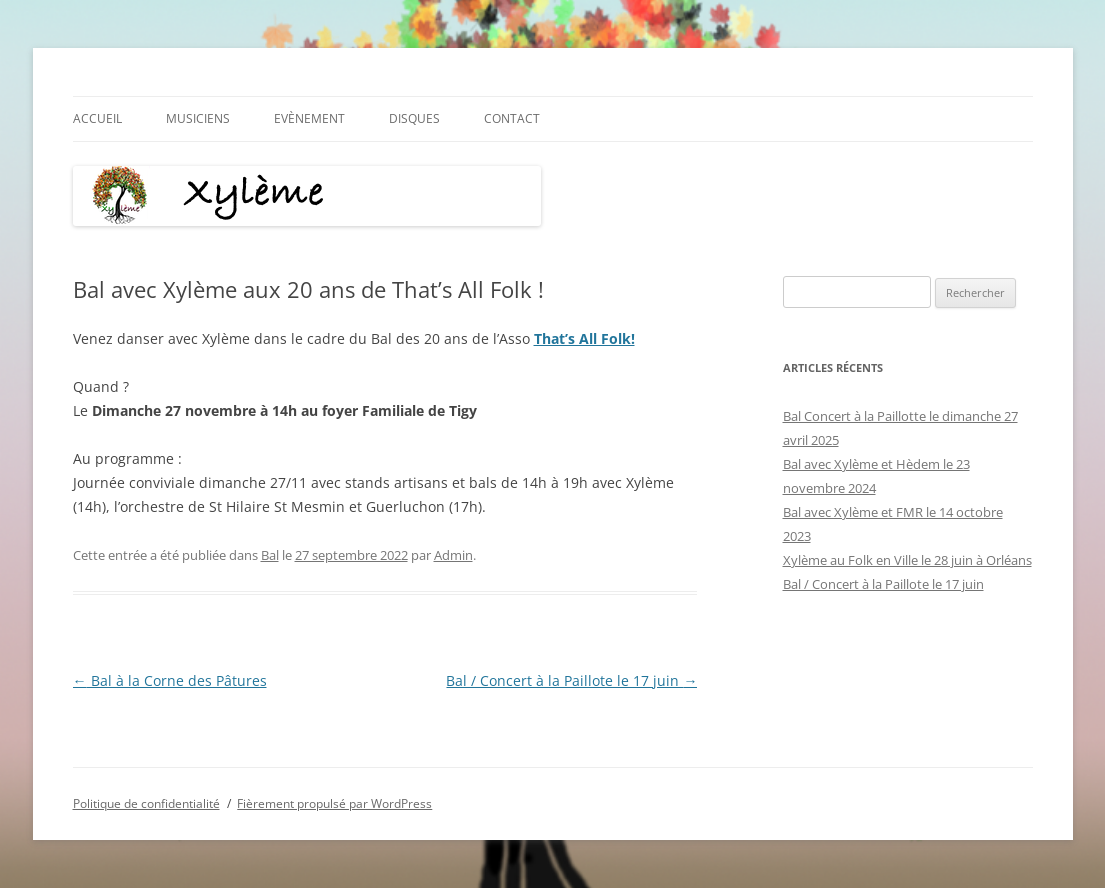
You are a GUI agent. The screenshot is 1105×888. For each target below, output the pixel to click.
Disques (414, 118)
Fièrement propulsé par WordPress (334, 803)
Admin (453, 555)
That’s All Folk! (584, 338)
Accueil (97, 118)
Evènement (309, 118)
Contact (512, 118)
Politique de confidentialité (146, 803)
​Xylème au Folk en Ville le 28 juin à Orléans (907, 560)
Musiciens (198, 118)
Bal (270, 555)
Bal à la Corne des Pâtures (170, 680)
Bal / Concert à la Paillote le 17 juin (571, 680)
